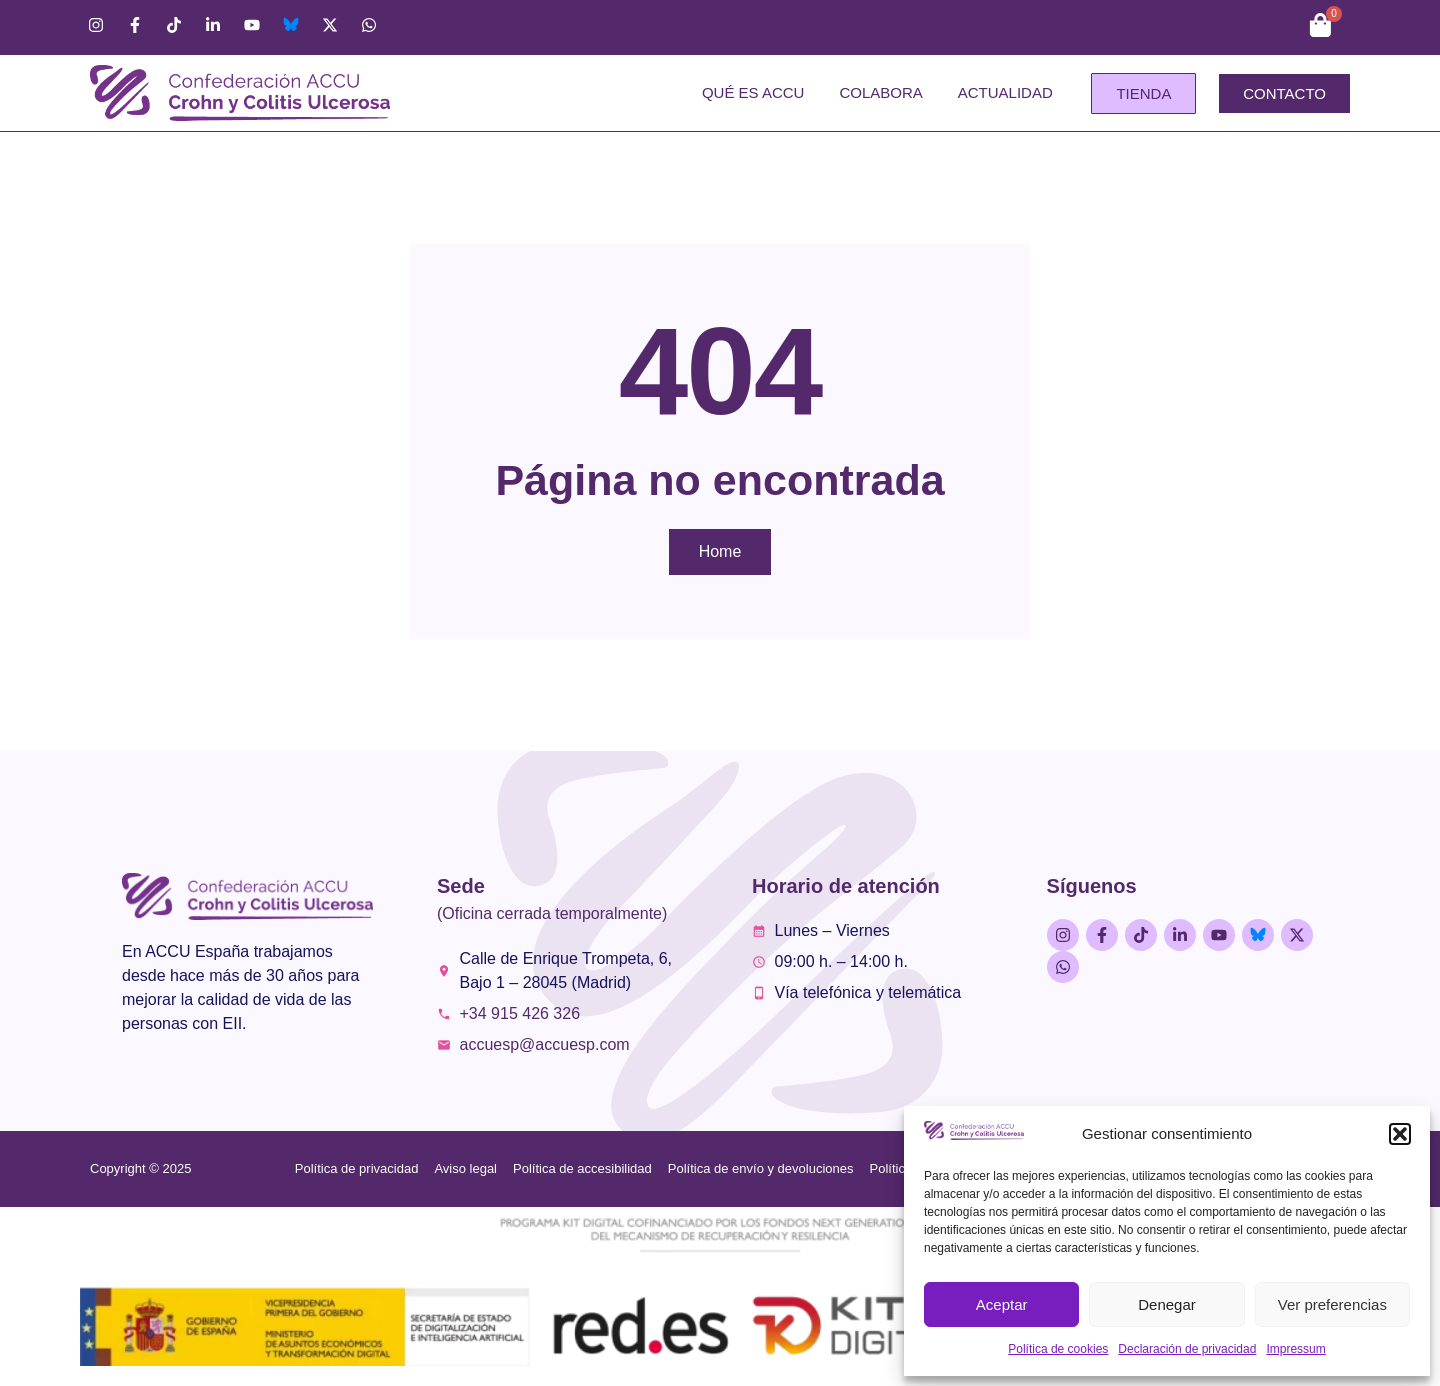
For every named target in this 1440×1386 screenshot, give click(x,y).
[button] (1400, 1134)
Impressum (1295, 1349)
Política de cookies (1058, 1349)
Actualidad (1005, 92)
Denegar (1167, 1304)
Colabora (880, 92)
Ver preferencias (1332, 1304)
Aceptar (1002, 1304)
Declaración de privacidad (1187, 1349)
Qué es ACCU (753, 92)
